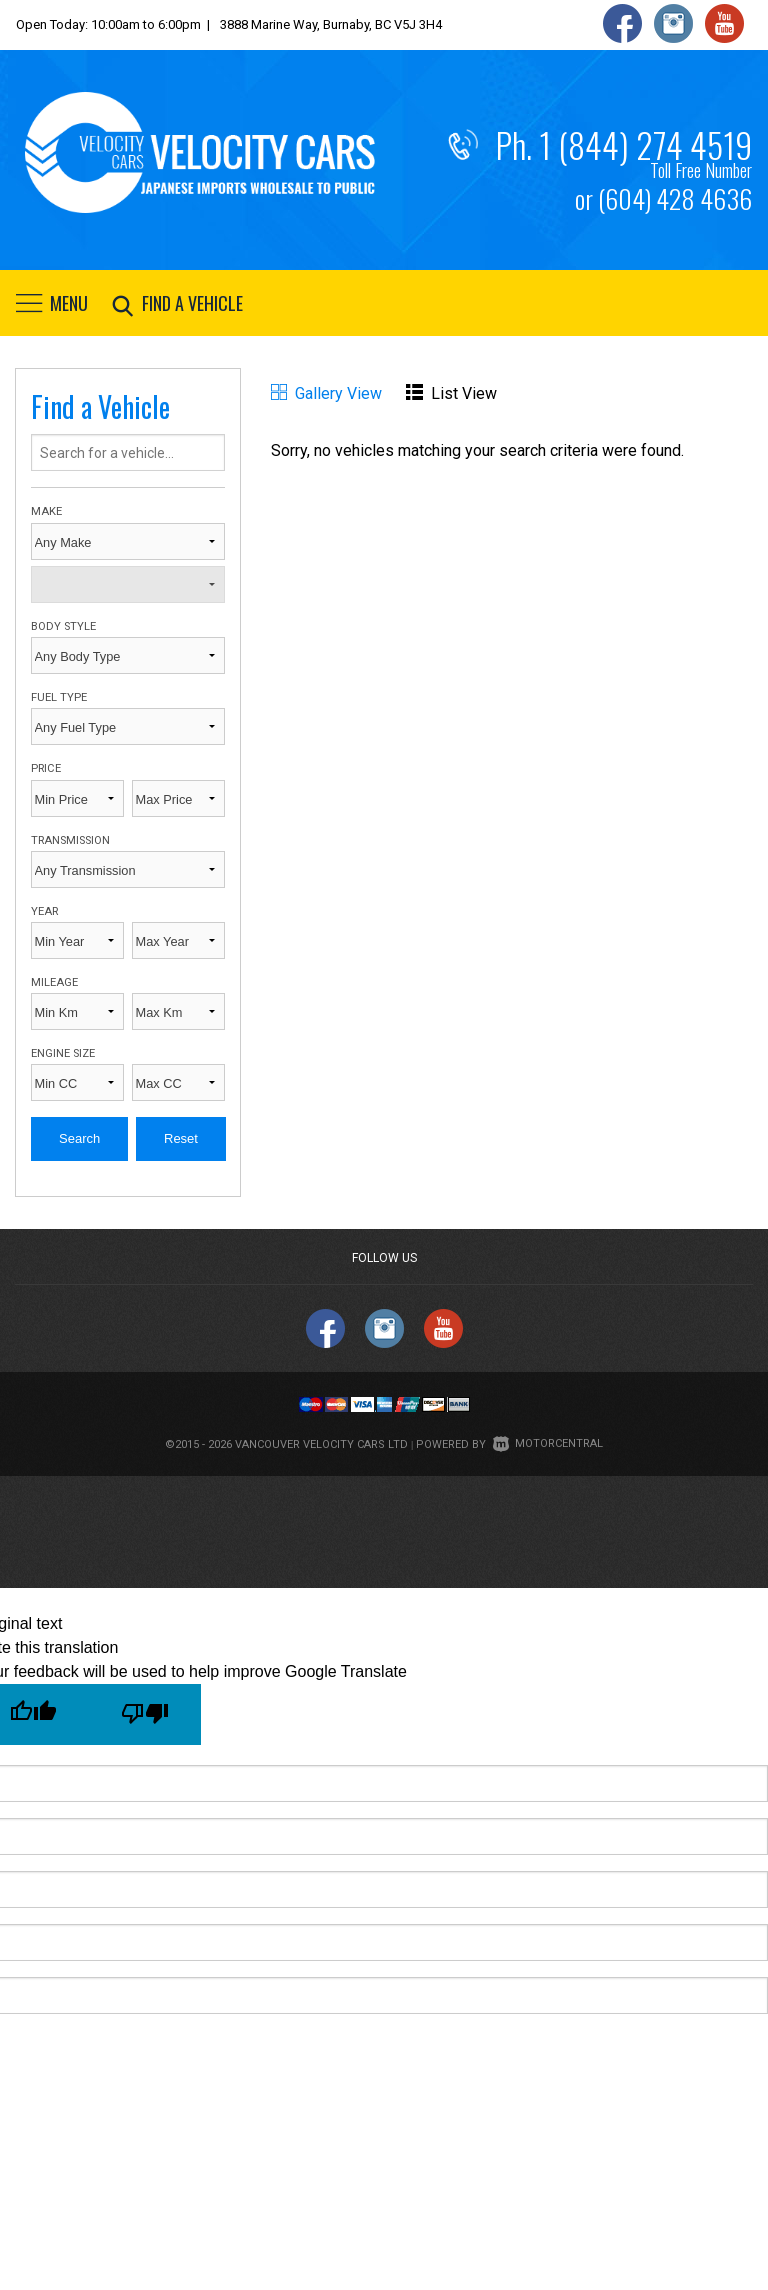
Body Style (63, 626)
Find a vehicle (173, 303)
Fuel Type (59, 697)
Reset (181, 1138)
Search (79, 1138)
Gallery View (326, 393)
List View (451, 393)
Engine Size (63, 1053)
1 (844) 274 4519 (645, 145)
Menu (52, 303)
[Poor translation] (145, 1714)
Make (46, 511)
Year (44, 911)
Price (46, 768)
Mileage (54, 982)
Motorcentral (548, 1443)
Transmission (70, 840)
